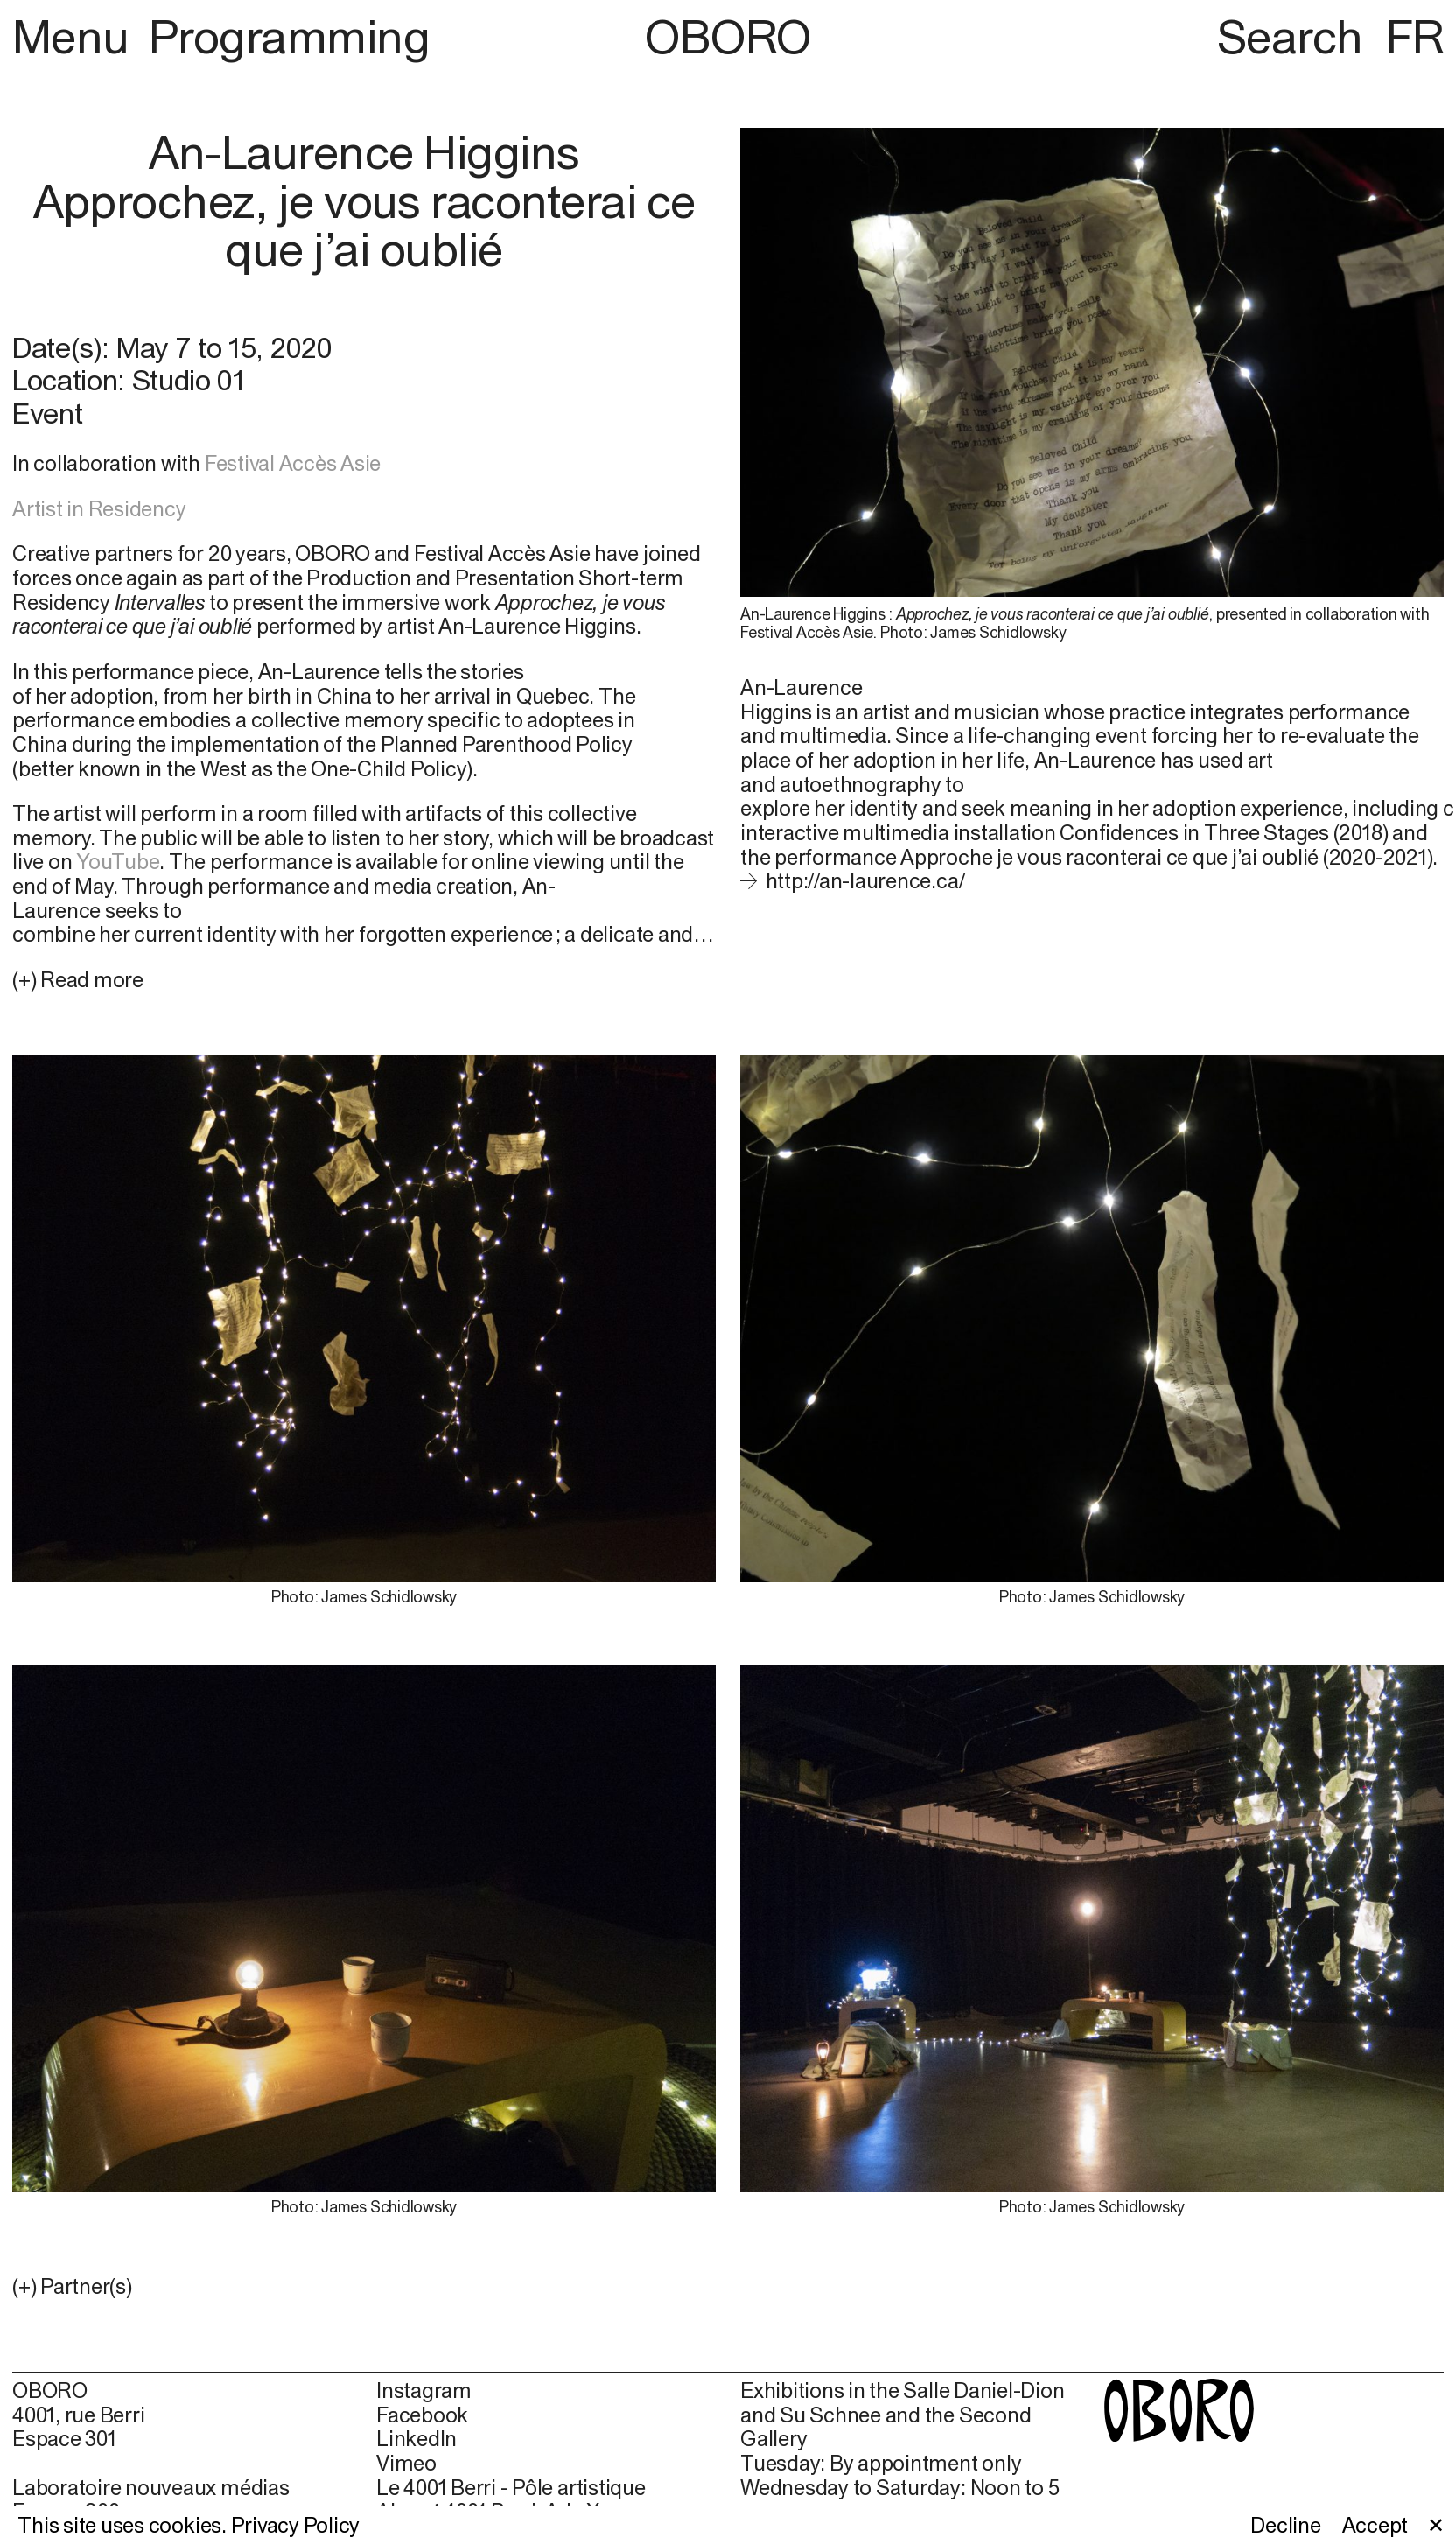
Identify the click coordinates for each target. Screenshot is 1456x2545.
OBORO (727, 36)
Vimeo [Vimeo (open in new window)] (406, 2463)
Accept (1375, 2525)
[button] (364, 2287)
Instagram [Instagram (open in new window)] (424, 2390)
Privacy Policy (295, 2525)
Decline (1285, 2525)
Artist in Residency (99, 508)
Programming (289, 36)
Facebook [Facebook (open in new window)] (422, 2415)
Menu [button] (75, 36)
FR (1415, 36)
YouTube (117, 861)
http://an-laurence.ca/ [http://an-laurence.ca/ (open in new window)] (865, 880)
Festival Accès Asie (293, 463)
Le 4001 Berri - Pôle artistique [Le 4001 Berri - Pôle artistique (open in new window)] (511, 2487)
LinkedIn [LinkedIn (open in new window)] (416, 2438)
